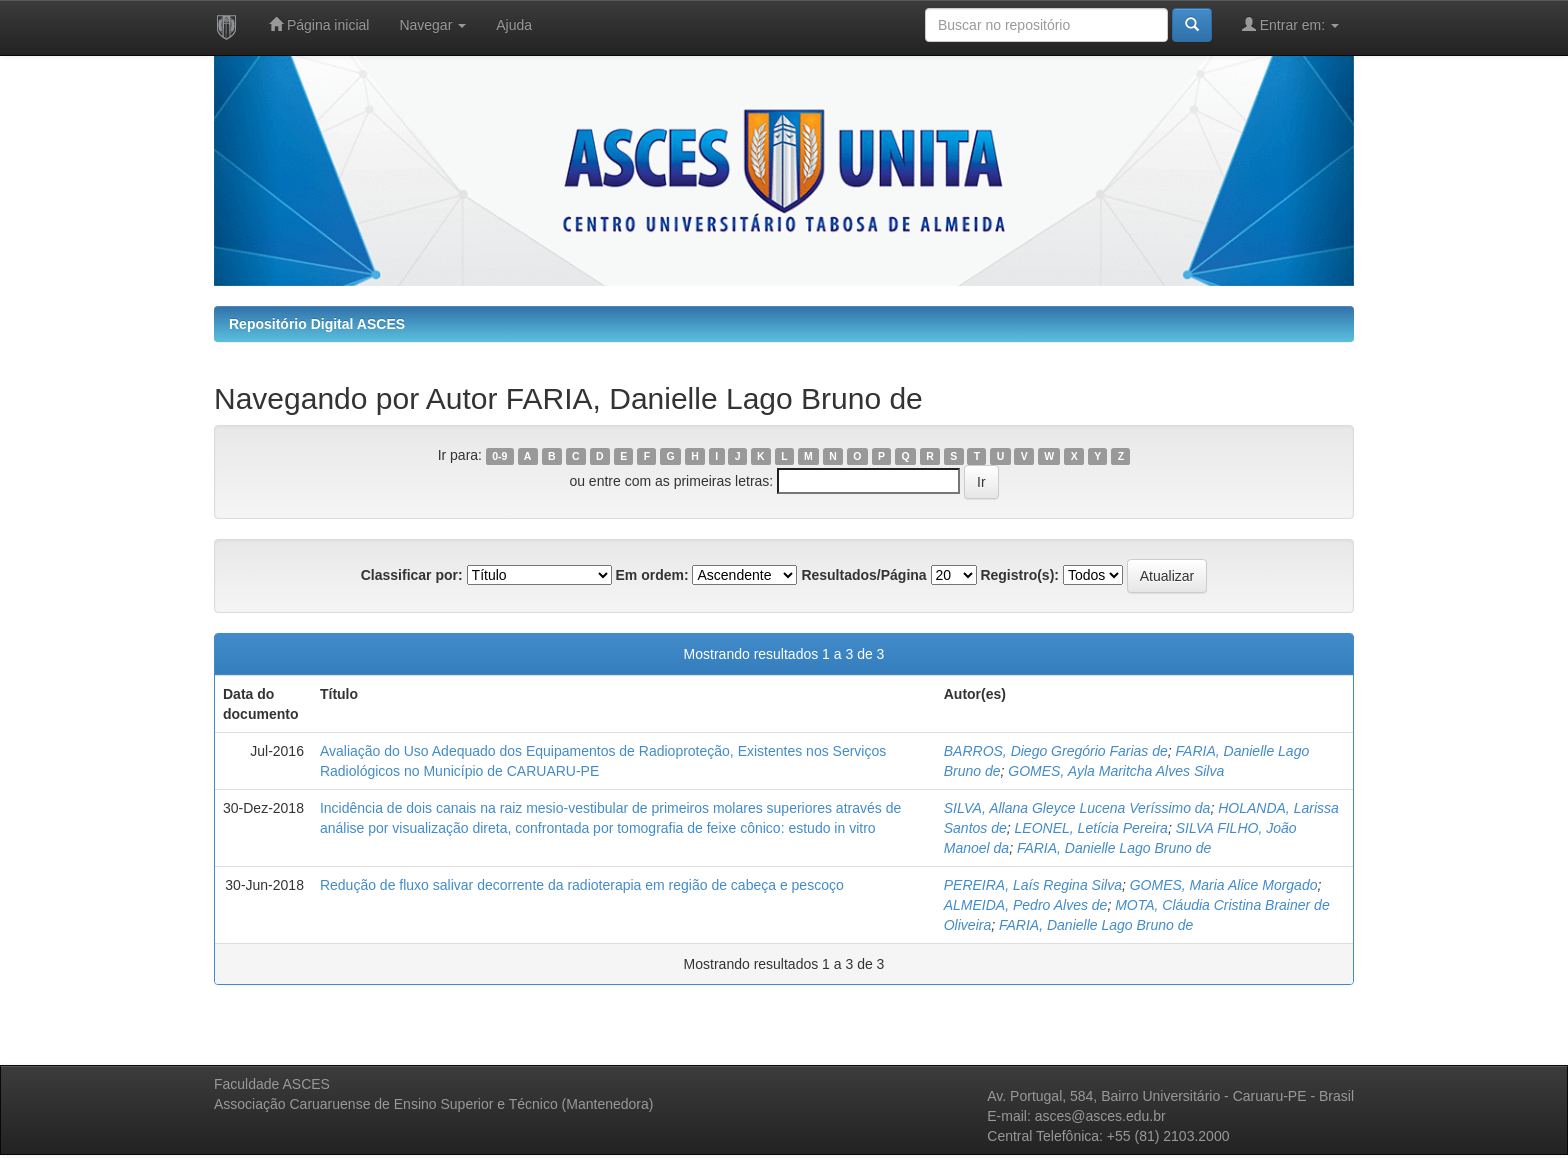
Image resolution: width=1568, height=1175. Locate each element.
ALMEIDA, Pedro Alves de (1026, 905)
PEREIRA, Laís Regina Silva (1033, 885)
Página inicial (319, 24)
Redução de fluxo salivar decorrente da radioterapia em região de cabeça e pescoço (582, 885)
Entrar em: (1290, 24)
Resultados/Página (863, 575)
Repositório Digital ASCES (317, 324)
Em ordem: (651, 575)
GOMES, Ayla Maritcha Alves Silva (1116, 771)
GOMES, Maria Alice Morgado (1224, 885)
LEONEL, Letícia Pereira (1091, 828)
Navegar (432, 25)
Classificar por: (412, 575)
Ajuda (514, 25)
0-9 (499, 456)
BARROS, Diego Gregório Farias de (1056, 751)
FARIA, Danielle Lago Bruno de (1114, 848)
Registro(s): (1019, 575)
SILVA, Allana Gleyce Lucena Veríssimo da (1077, 808)
